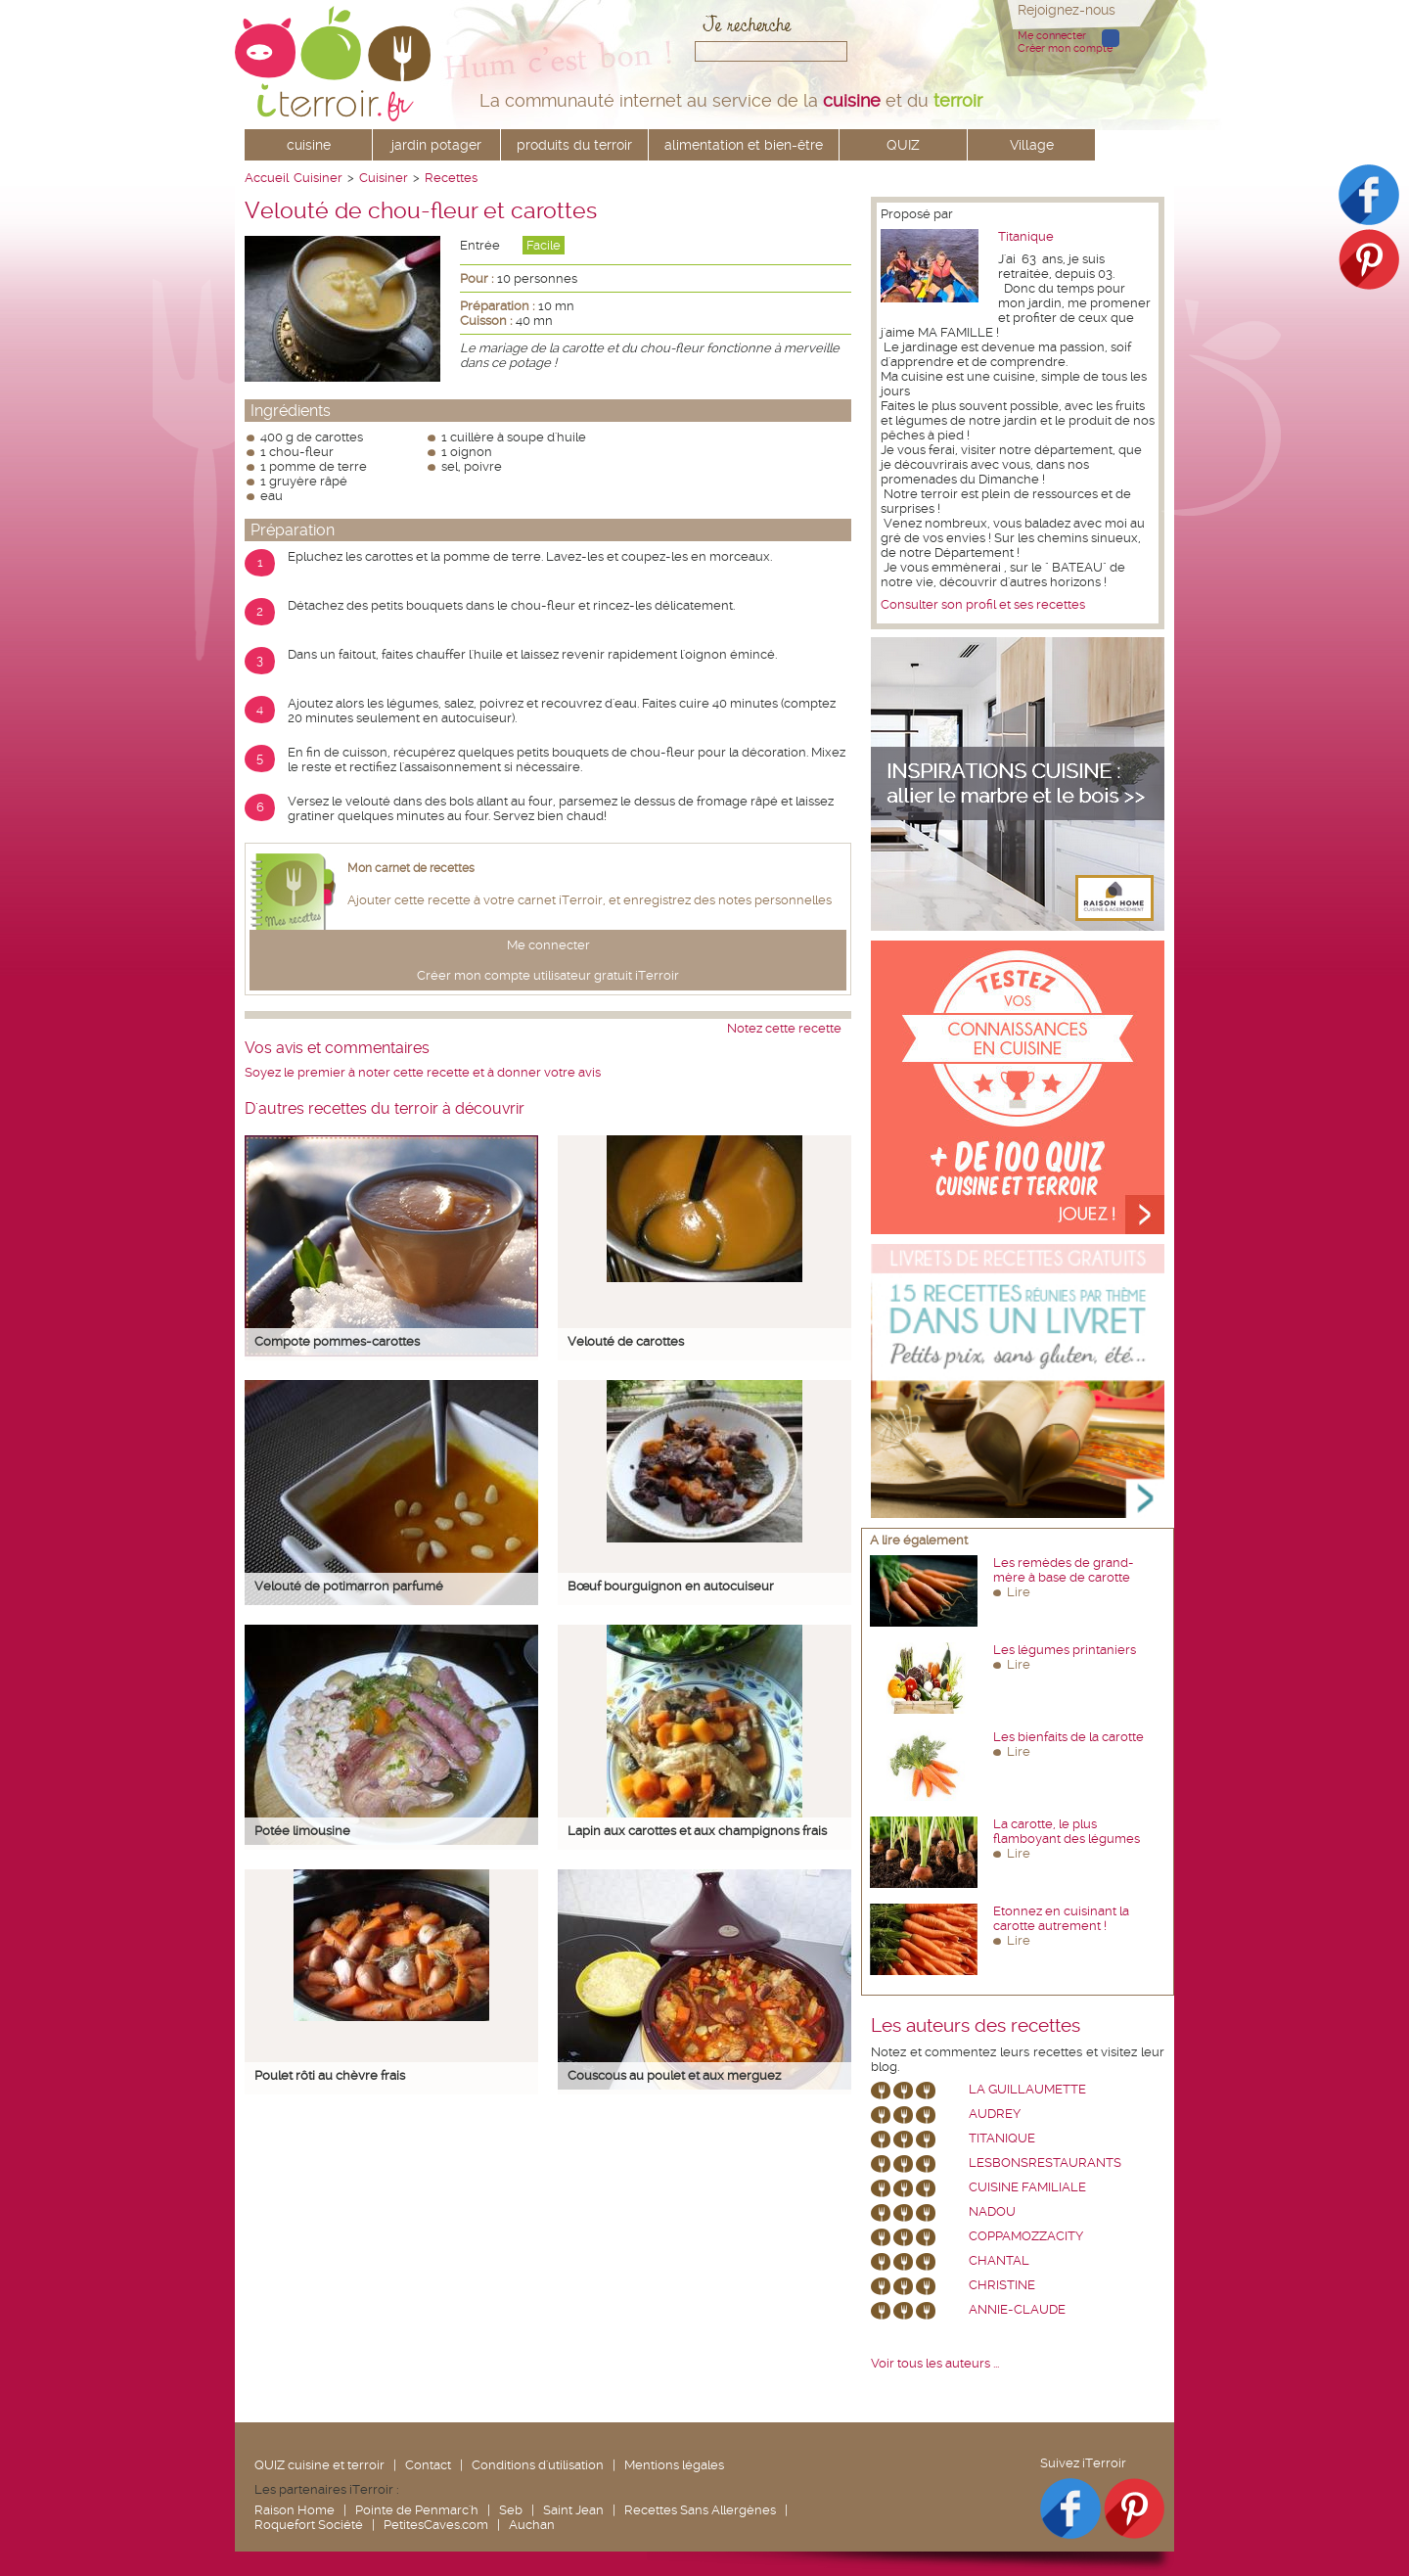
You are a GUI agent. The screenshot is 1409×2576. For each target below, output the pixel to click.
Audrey (995, 2113)
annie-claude (1017, 2309)
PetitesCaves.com (436, 2524)
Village (1032, 145)
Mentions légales (674, 2465)
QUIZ (903, 145)
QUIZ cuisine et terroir (319, 2465)
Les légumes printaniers (1064, 1649)
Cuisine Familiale (1027, 2187)
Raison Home (294, 2510)
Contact (428, 2465)
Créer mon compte (1065, 48)
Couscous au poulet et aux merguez (674, 2075)
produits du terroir (574, 145)
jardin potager (436, 145)
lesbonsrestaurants (1045, 2162)
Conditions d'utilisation (538, 2465)
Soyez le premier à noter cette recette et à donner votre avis (423, 1072)
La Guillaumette (1027, 2089)
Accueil (267, 177)
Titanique (1026, 236)
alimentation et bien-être (743, 145)
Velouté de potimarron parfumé (348, 1586)
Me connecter (1052, 35)
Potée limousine (302, 1830)
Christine (1002, 2284)
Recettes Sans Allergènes (700, 2510)
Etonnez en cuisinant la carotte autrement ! (1061, 1918)
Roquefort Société (308, 2524)
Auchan (532, 2524)
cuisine (309, 145)
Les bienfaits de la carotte (1068, 1736)
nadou (992, 2211)
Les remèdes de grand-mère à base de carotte (1063, 1570)
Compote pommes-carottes (337, 1341)
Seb (511, 2510)
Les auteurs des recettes (975, 2026)
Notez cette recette (784, 1028)
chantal (999, 2260)
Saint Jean (573, 2510)
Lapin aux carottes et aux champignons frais (697, 1830)
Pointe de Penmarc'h (416, 2510)
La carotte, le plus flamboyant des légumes (1066, 1831)
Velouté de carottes (626, 1341)
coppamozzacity (1026, 2236)
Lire (1018, 1592)
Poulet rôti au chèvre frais (329, 2075)
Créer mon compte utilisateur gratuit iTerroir (548, 975)
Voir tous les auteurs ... (935, 2363)
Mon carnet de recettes (411, 868)
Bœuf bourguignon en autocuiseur (671, 1586)
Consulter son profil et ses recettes (983, 604)
